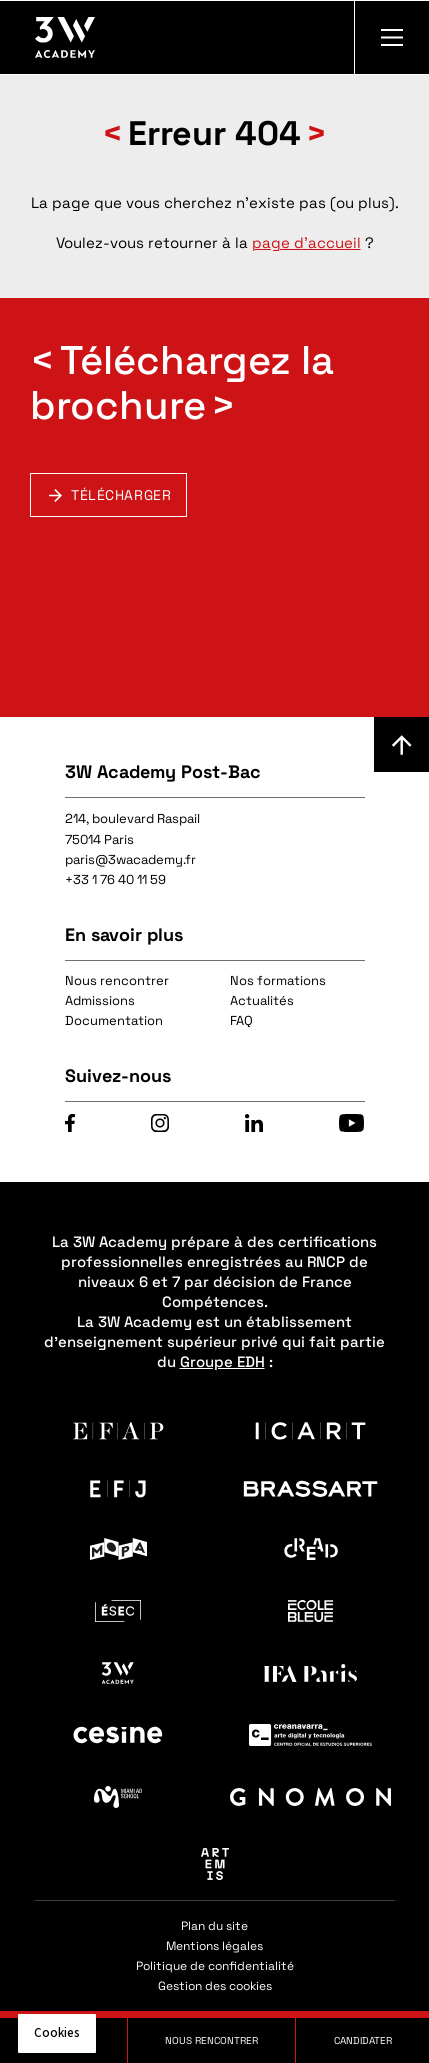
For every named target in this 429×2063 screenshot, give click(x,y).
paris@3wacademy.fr (130, 859)
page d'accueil (306, 242)
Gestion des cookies (215, 1986)
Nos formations (278, 980)
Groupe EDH (222, 1361)
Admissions (100, 1000)
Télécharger (121, 495)
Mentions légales (214, 1946)
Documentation (114, 1020)
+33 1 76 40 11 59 (115, 879)
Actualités (262, 1000)
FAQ (241, 1020)
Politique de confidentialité (215, 1966)
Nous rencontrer (117, 980)
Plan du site (214, 1926)
